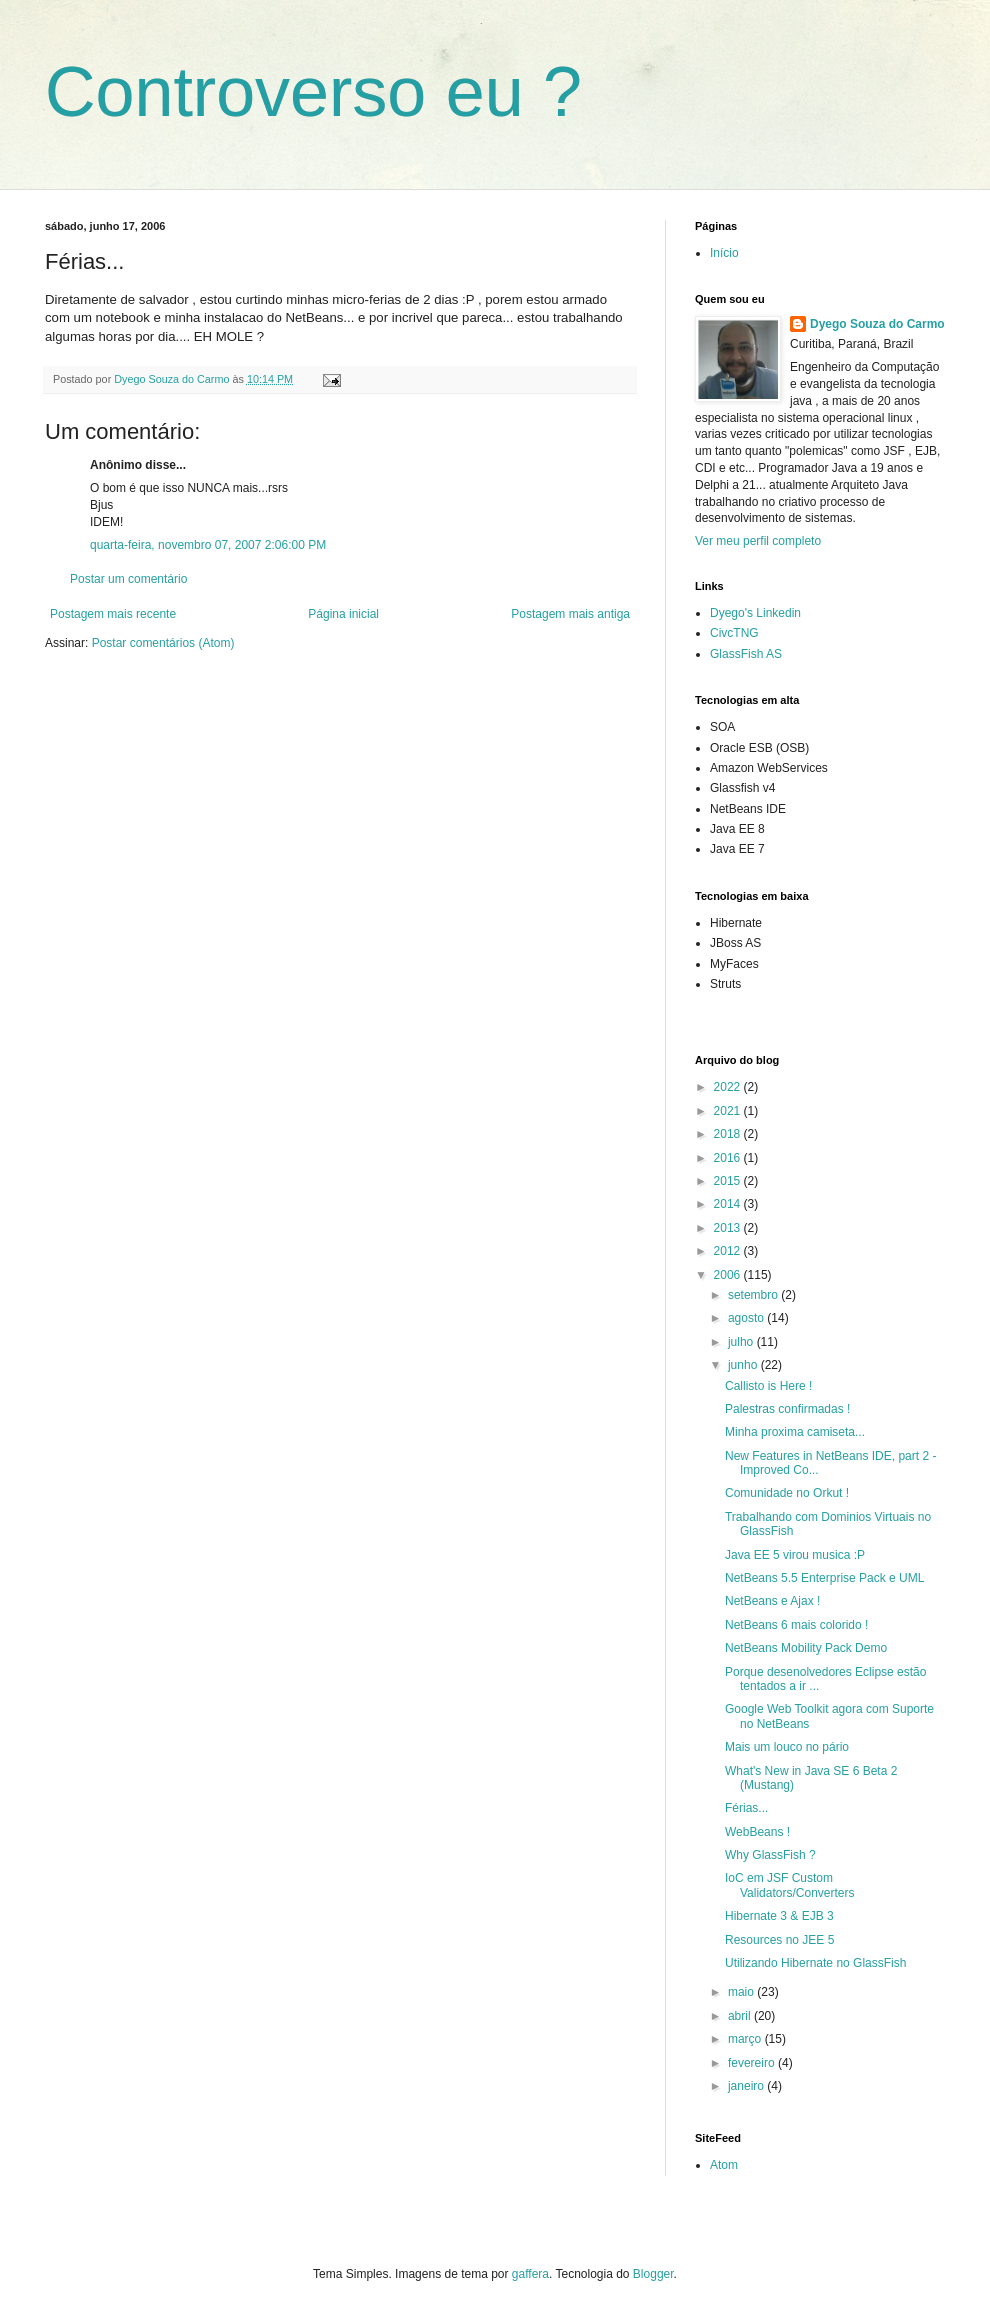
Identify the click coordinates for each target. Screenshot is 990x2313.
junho (744, 1365)
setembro (754, 1295)
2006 (729, 1275)
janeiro (747, 2086)
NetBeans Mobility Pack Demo (806, 1648)
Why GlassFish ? (770, 1855)
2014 (729, 1204)
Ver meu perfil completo (758, 541)
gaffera (530, 2274)
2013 (729, 1228)
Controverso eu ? (313, 92)
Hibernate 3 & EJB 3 (779, 1916)
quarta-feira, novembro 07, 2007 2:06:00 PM (208, 545)
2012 (729, 1251)
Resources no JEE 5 (779, 1940)
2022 (729, 1087)
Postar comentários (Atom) (163, 643)
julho (742, 1342)
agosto (747, 1318)
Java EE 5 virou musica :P (795, 1555)
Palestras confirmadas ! (787, 1409)
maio (742, 1992)
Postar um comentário (128, 579)
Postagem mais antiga (570, 614)
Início (724, 253)
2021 (729, 1111)
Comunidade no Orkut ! (787, 1493)
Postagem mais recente (113, 614)
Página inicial (343, 614)
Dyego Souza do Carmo (877, 324)
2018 (729, 1134)
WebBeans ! (757, 1832)
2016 (729, 1158)
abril (741, 2016)
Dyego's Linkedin (755, 613)
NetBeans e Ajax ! (772, 1601)
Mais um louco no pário (787, 1747)
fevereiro (753, 2063)
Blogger (653, 2274)
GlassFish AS (746, 654)
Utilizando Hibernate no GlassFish (815, 1963)
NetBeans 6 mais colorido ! (796, 1625)
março (746, 2039)
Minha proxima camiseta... (795, 1432)
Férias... (746, 1808)
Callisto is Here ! (768, 1386)
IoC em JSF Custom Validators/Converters (790, 1885)
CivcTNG (734, 633)
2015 (729, 1181)
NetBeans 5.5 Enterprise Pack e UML (824, 1578)
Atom (724, 2165)
